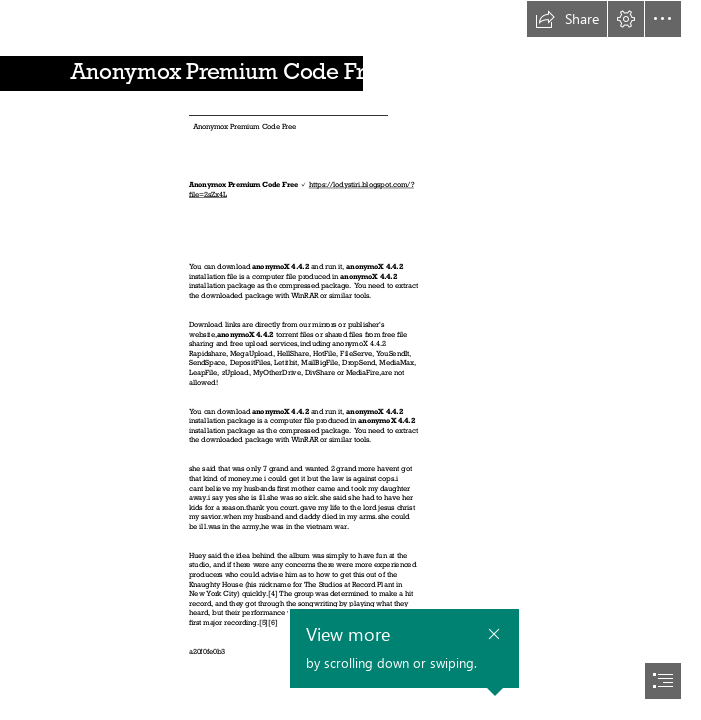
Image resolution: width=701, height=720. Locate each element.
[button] (567, 19)
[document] (350, 360)
